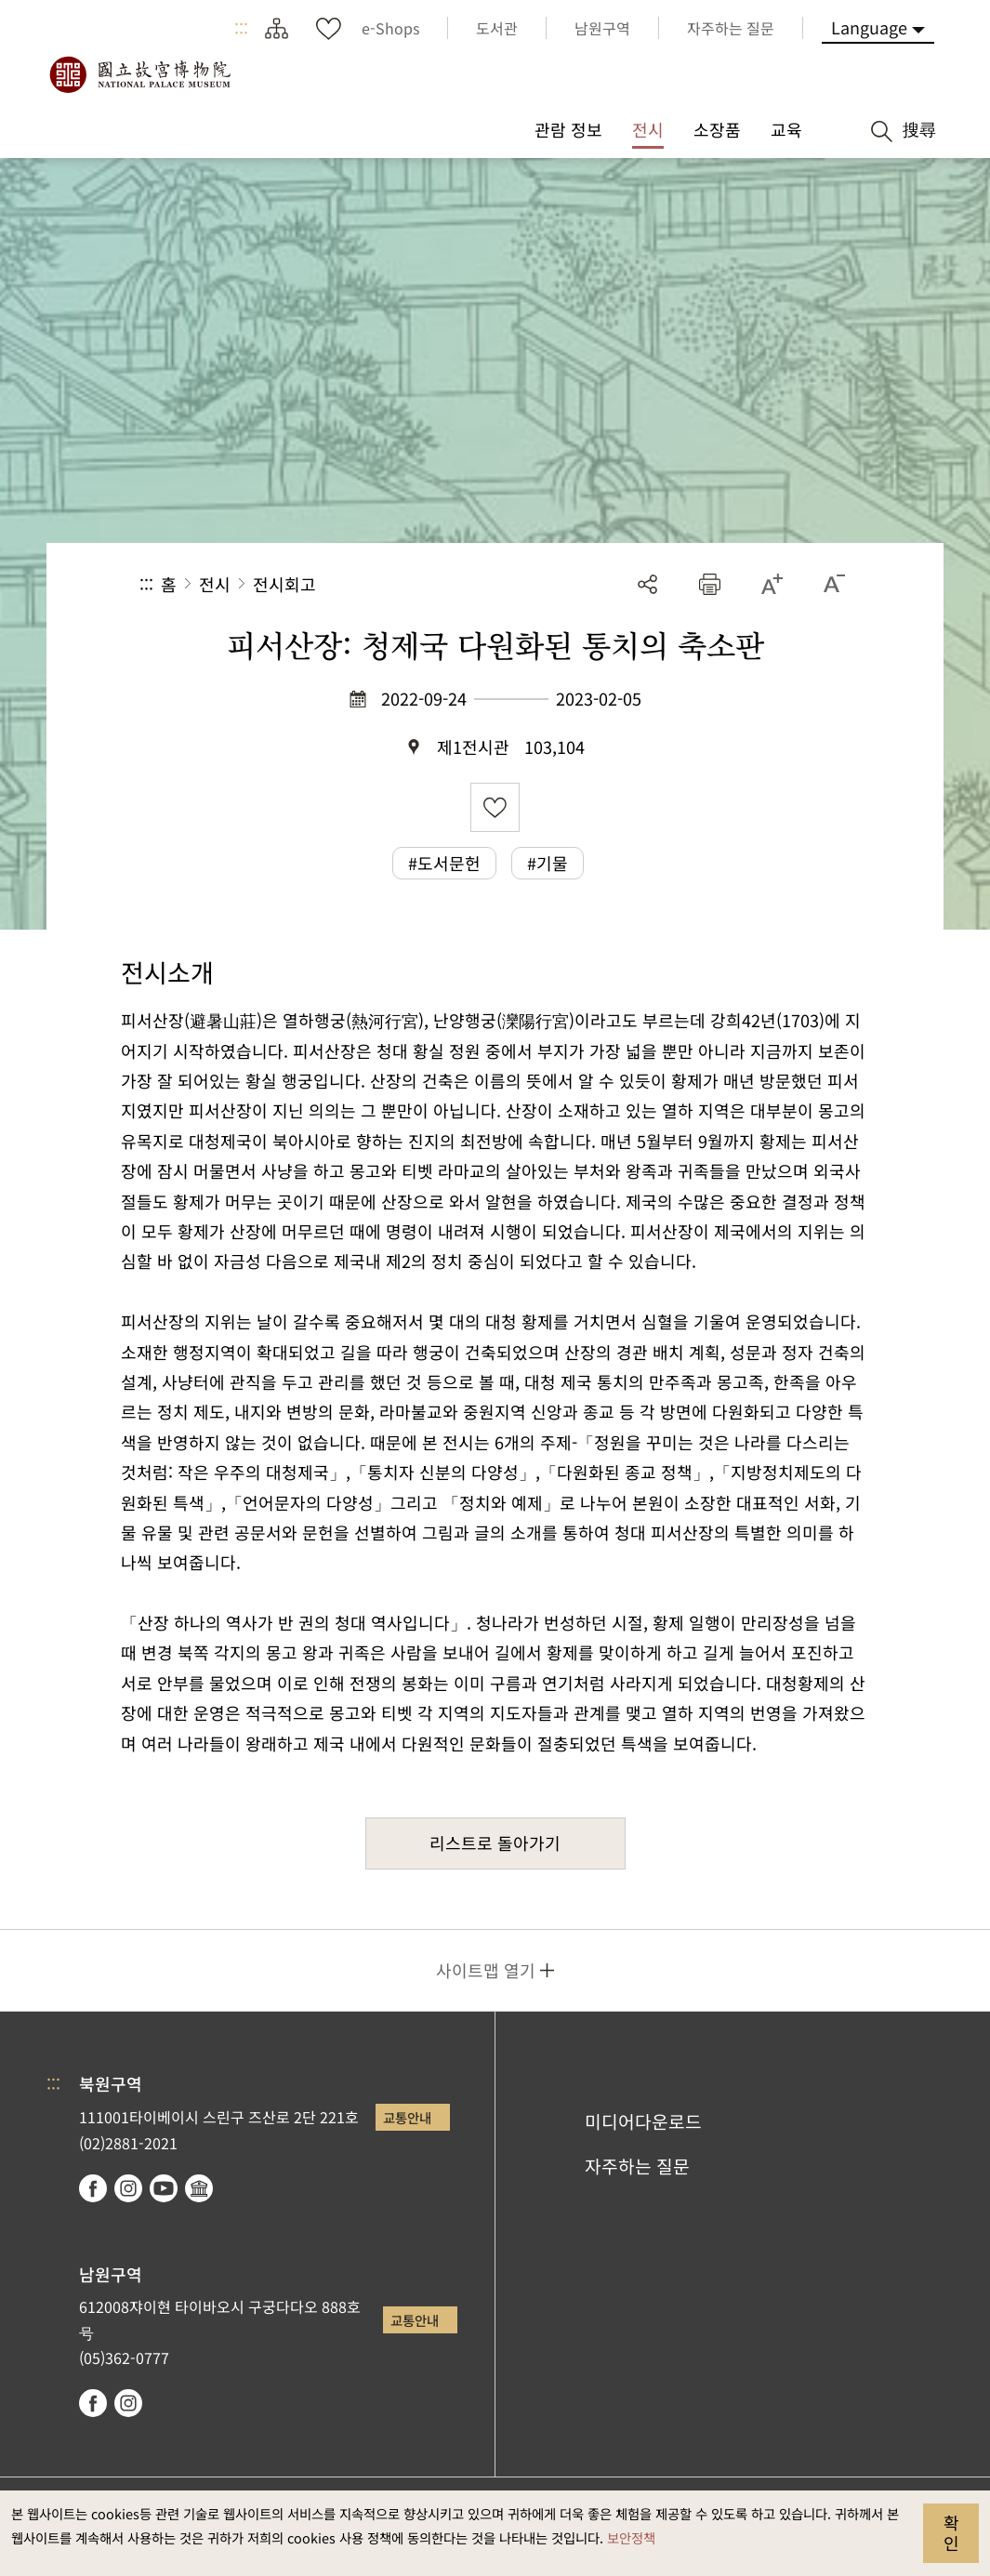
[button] (709, 584)
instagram (128, 2188)
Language (869, 27)
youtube (164, 2188)
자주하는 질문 (637, 2166)
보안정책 (631, 2537)
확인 (951, 2532)
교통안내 (407, 2117)
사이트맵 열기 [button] (485, 1970)
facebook (93, 2188)
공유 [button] (647, 584)
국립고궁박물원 (139, 74)
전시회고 (284, 584)
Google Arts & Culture (199, 2188)
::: (241, 28)
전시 (215, 584)
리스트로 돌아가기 (495, 1842)
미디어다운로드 (643, 2121)
